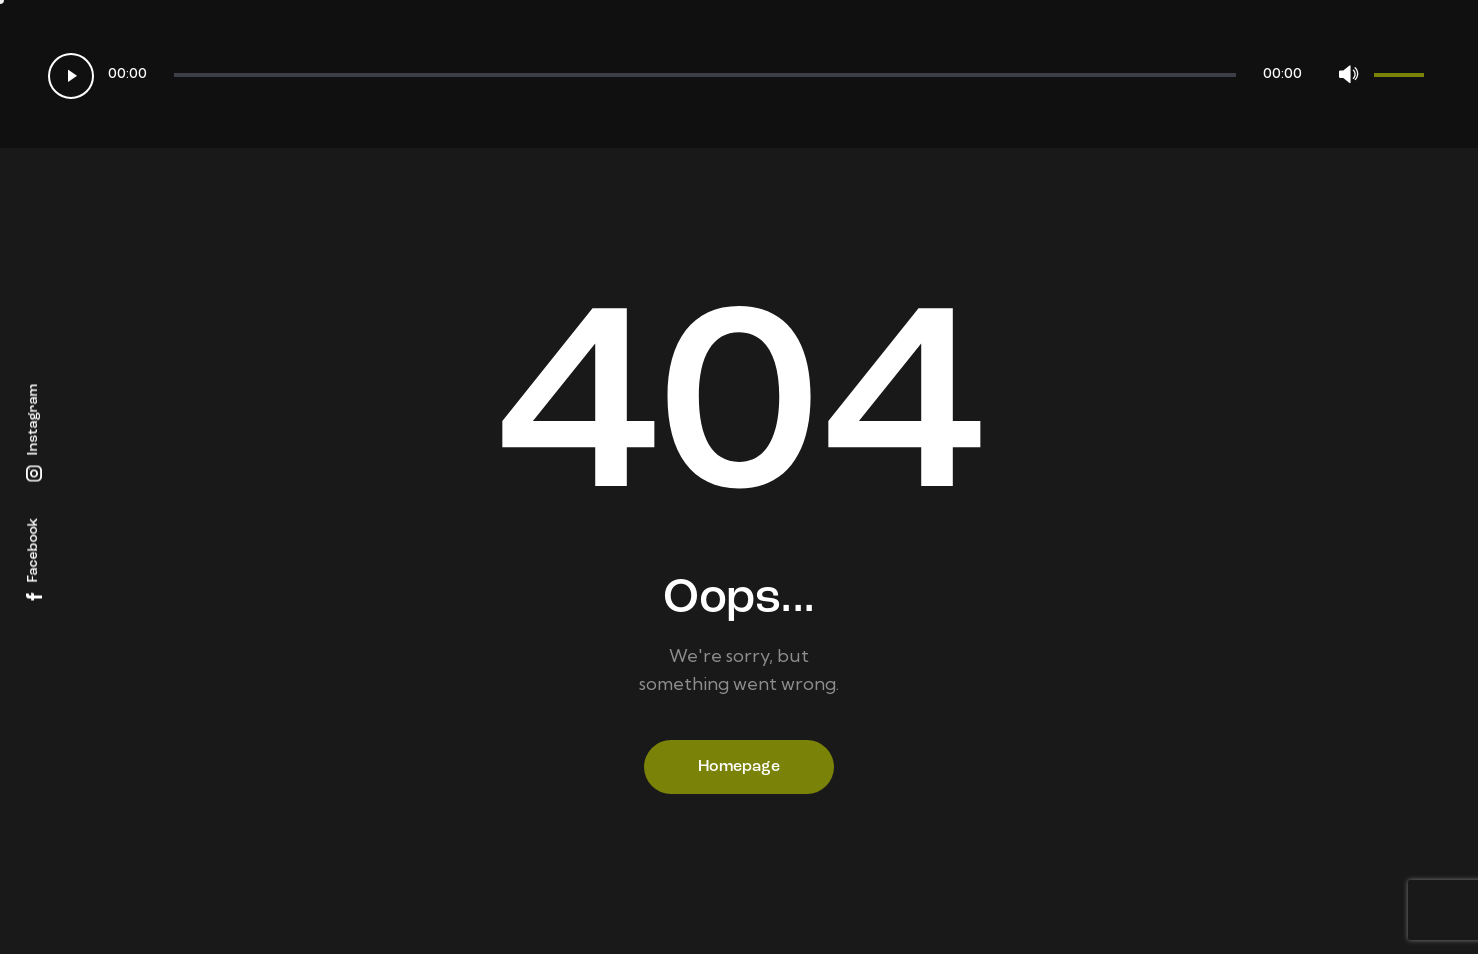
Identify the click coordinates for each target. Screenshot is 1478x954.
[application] (739, 74)
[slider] (705, 75)
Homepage (739, 767)
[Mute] (1348, 74)
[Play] (71, 76)
